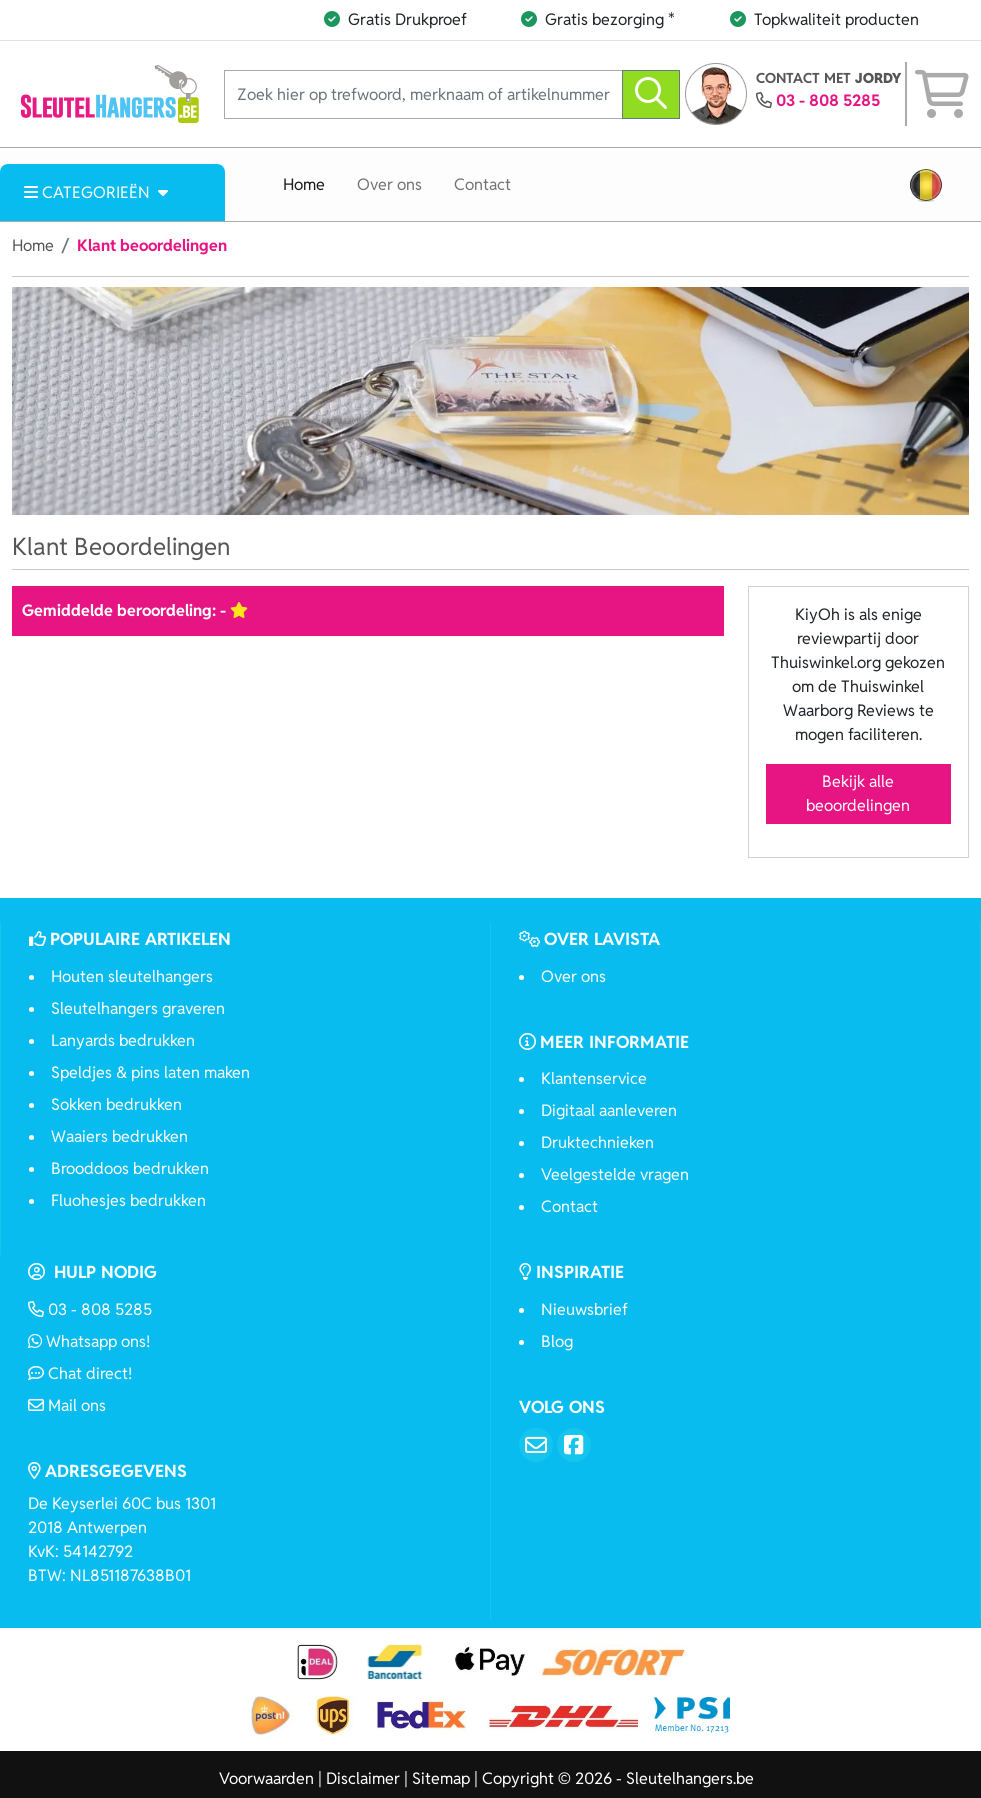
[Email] (536, 1445)
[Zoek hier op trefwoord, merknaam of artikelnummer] (423, 94)
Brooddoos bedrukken (130, 1168)
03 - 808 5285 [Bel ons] (90, 1309)
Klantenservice (594, 1078)
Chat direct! (80, 1373)
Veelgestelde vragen (615, 1174)
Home (304, 184)
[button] (926, 185)
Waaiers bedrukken (119, 1136)
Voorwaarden (266, 1778)
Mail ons (67, 1405)
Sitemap (441, 1778)
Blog (557, 1341)
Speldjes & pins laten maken (150, 1072)
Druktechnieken (597, 1142)
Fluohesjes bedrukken (128, 1200)
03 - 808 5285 (828, 100)
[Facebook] (574, 1445)
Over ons (389, 184)
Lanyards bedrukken (123, 1040)
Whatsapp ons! (89, 1341)
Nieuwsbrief (584, 1309)
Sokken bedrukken (116, 1104)
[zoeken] (651, 94)
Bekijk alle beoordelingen (858, 793)
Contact (482, 184)
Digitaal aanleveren (609, 1110)
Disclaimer (363, 1778)
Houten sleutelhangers (132, 976)
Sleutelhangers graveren (138, 1008)
